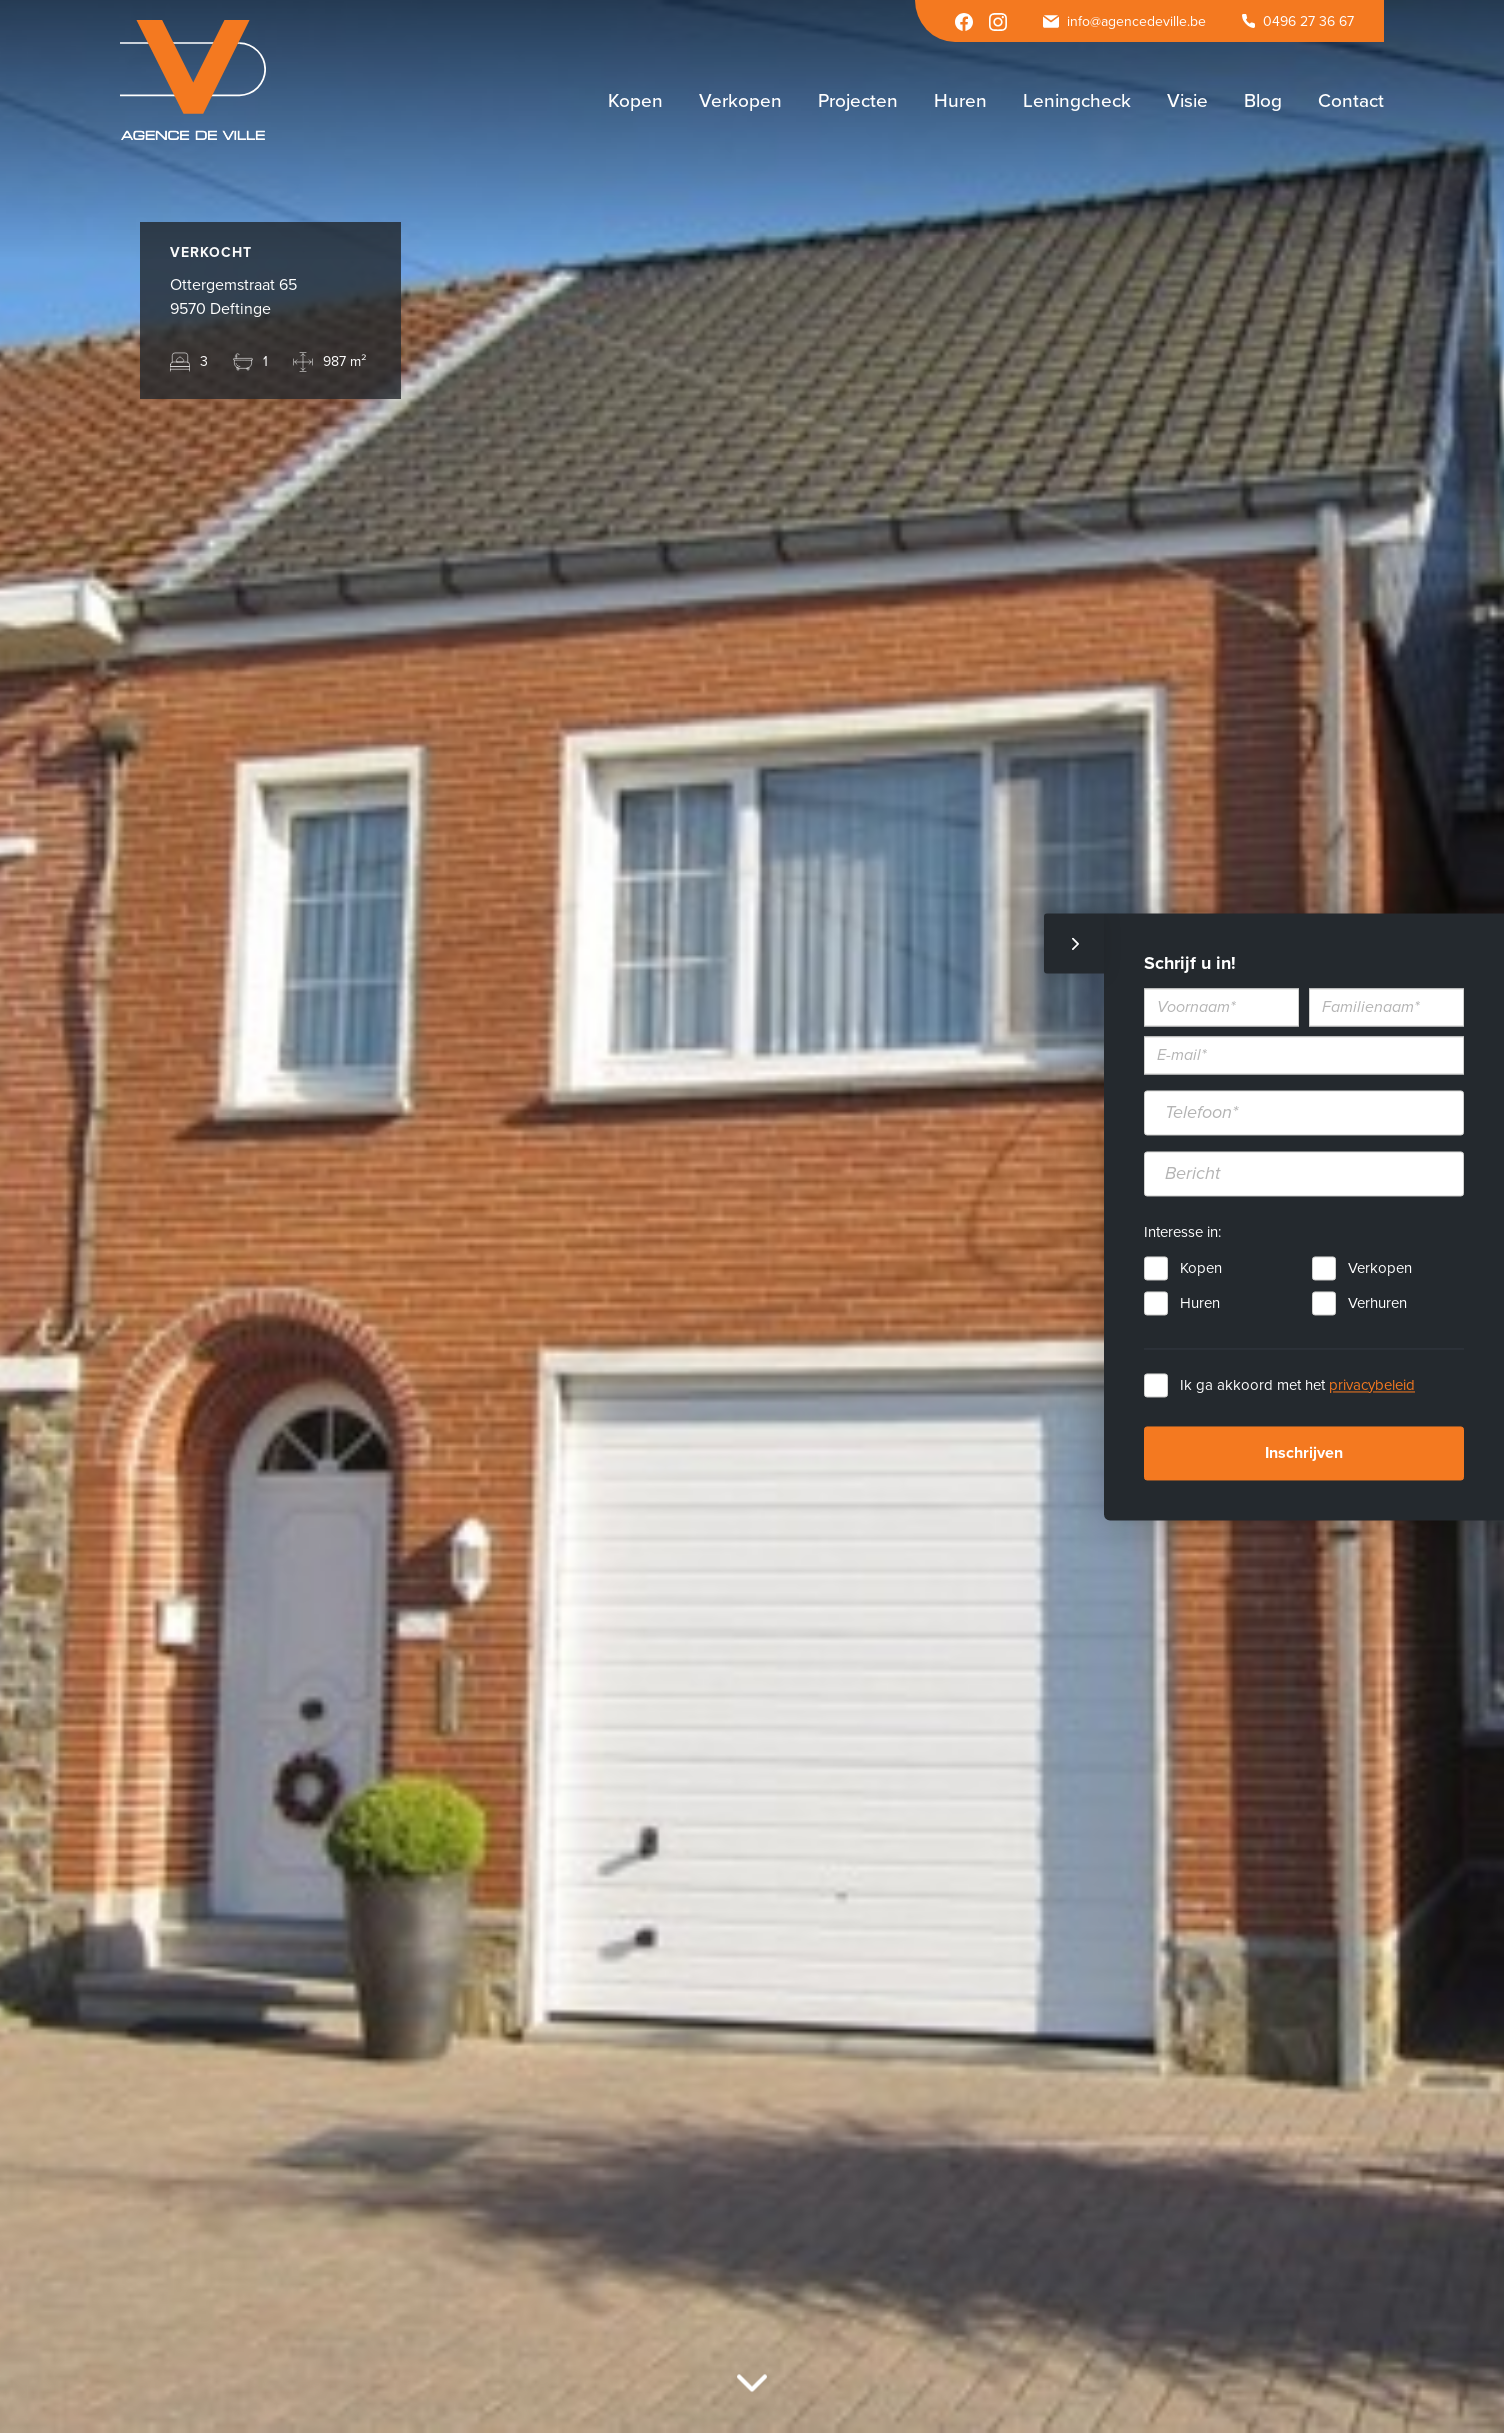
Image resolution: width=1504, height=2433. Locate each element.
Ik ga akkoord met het (1297, 1385)
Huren (1200, 1303)
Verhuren (1377, 1303)
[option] (752, 1216)
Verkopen (1380, 1268)
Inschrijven (1304, 1453)
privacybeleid (1372, 1385)
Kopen (1201, 1268)
